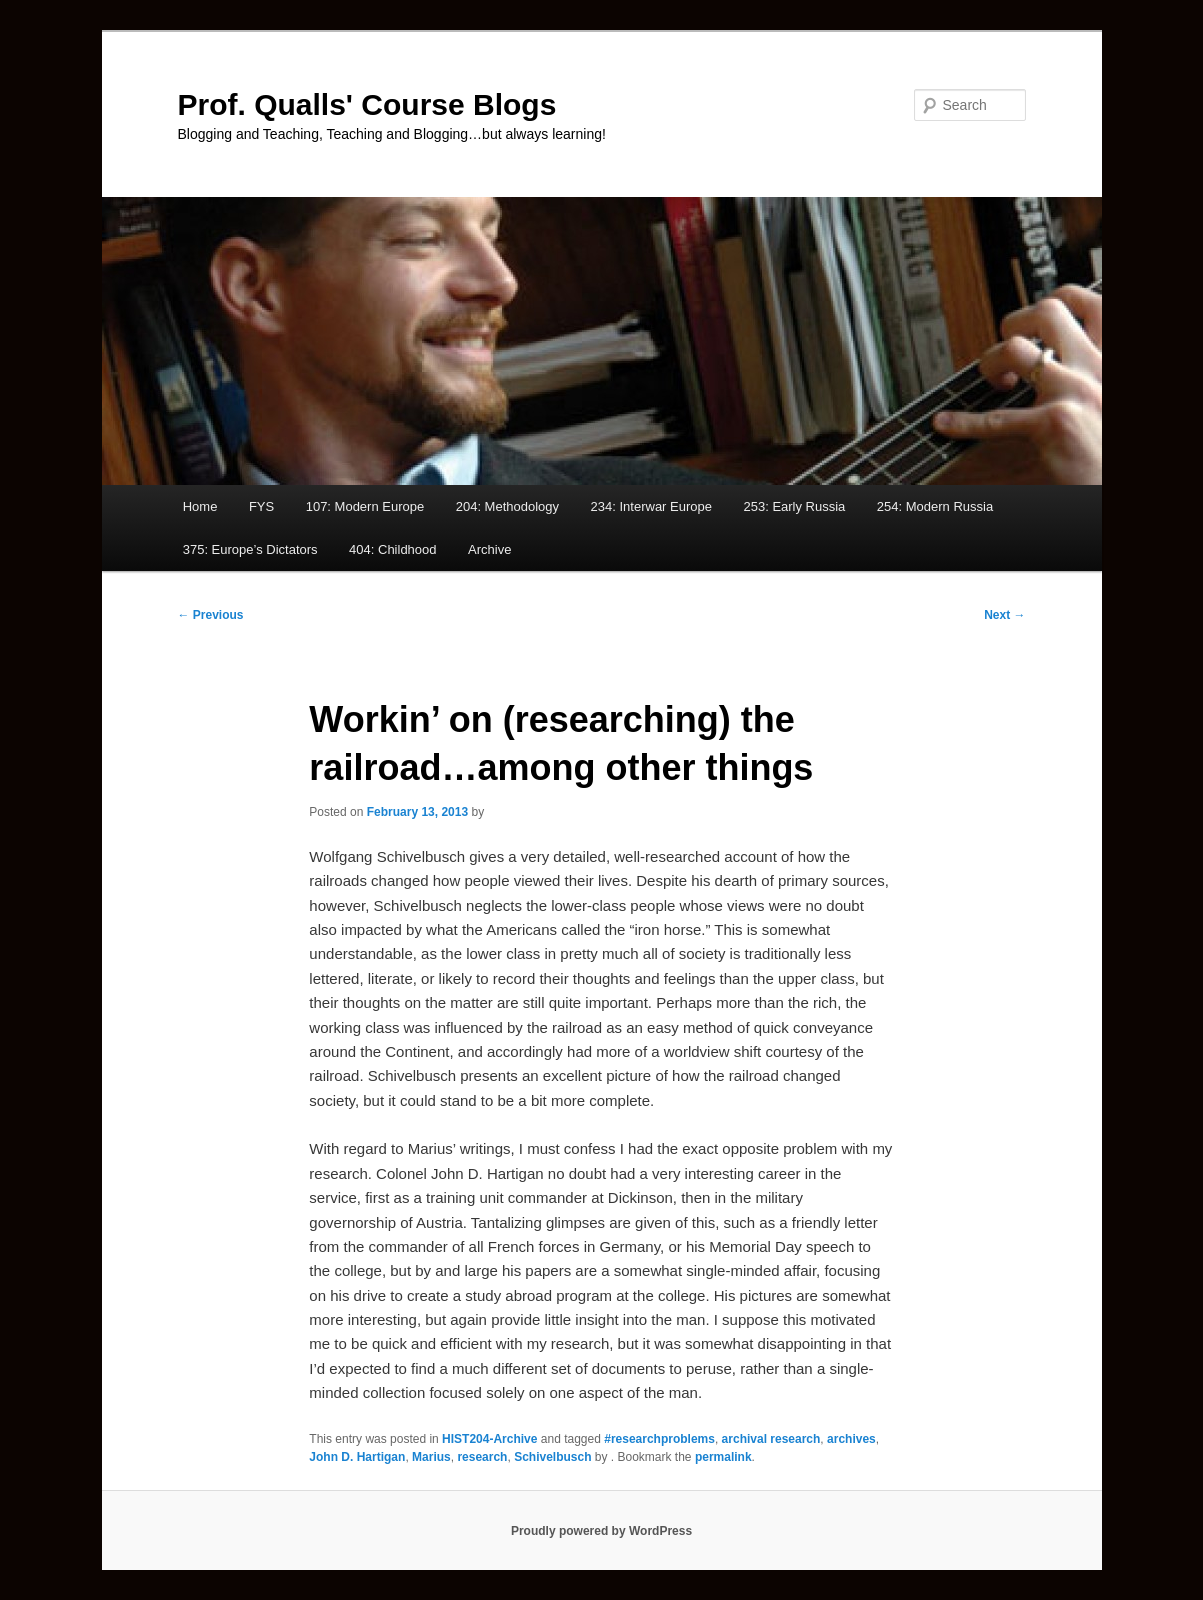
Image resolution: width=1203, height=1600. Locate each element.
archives (851, 1439)
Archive (489, 549)
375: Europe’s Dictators (250, 549)
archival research (771, 1439)
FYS (261, 506)
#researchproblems (659, 1439)
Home (200, 506)
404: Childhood (392, 549)
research (482, 1457)
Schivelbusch (552, 1457)
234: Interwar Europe (651, 506)
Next (1004, 615)
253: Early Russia (794, 506)
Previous (211, 615)
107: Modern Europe (365, 506)
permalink (723, 1457)
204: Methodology (507, 506)
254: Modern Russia (935, 506)
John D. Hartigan (357, 1457)
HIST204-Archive (489, 1439)
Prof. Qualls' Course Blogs (367, 104)
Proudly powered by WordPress (601, 1531)
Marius (431, 1457)
